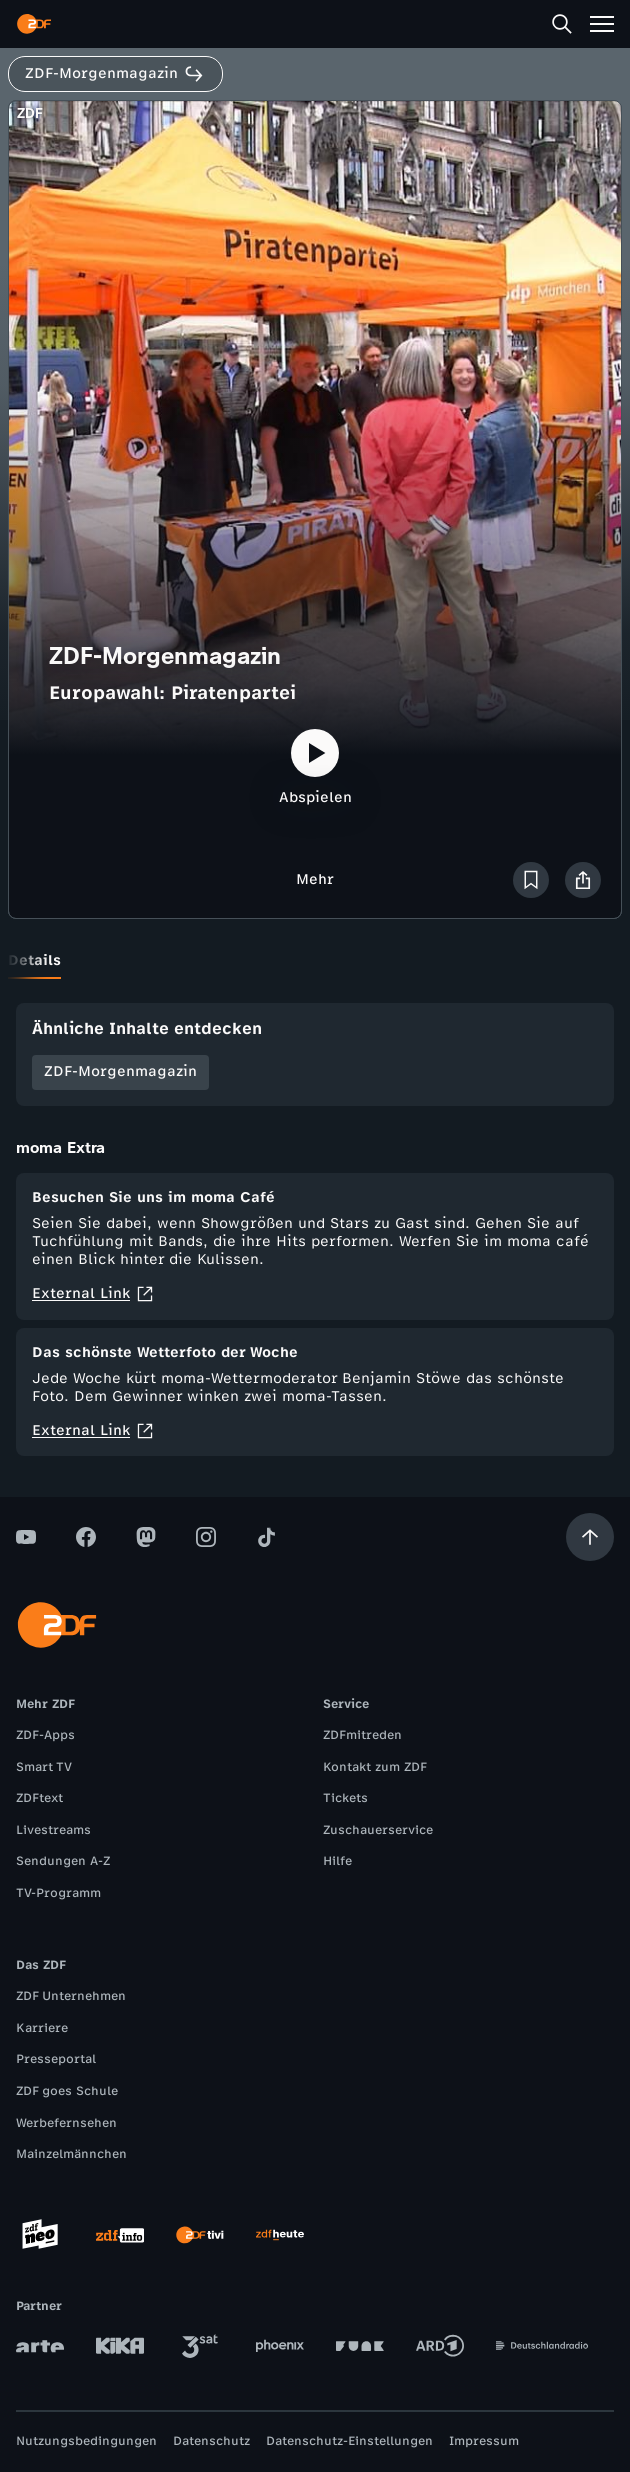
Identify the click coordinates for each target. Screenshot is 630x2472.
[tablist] (315, 961)
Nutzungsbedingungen (86, 2441)
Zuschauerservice (378, 1830)
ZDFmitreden (362, 1735)
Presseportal (56, 2059)
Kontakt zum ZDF (375, 1767)
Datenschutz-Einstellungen (349, 2441)
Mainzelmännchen (71, 2154)
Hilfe (337, 1861)
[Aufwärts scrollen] (590, 1537)
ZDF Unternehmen (71, 1996)
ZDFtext (39, 1798)
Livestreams (53, 1830)
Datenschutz (211, 2441)
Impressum (484, 2441)
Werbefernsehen (66, 2123)
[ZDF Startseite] (34, 24)
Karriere (42, 2028)
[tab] (34, 961)
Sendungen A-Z (63, 1861)
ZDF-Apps (45, 1735)
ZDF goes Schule (67, 2091)
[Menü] (602, 24)
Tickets (345, 1798)
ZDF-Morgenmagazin (120, 1071)
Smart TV (44, 1767)
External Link (93, 1294)
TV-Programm (58, 1893)
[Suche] (562, 24)
